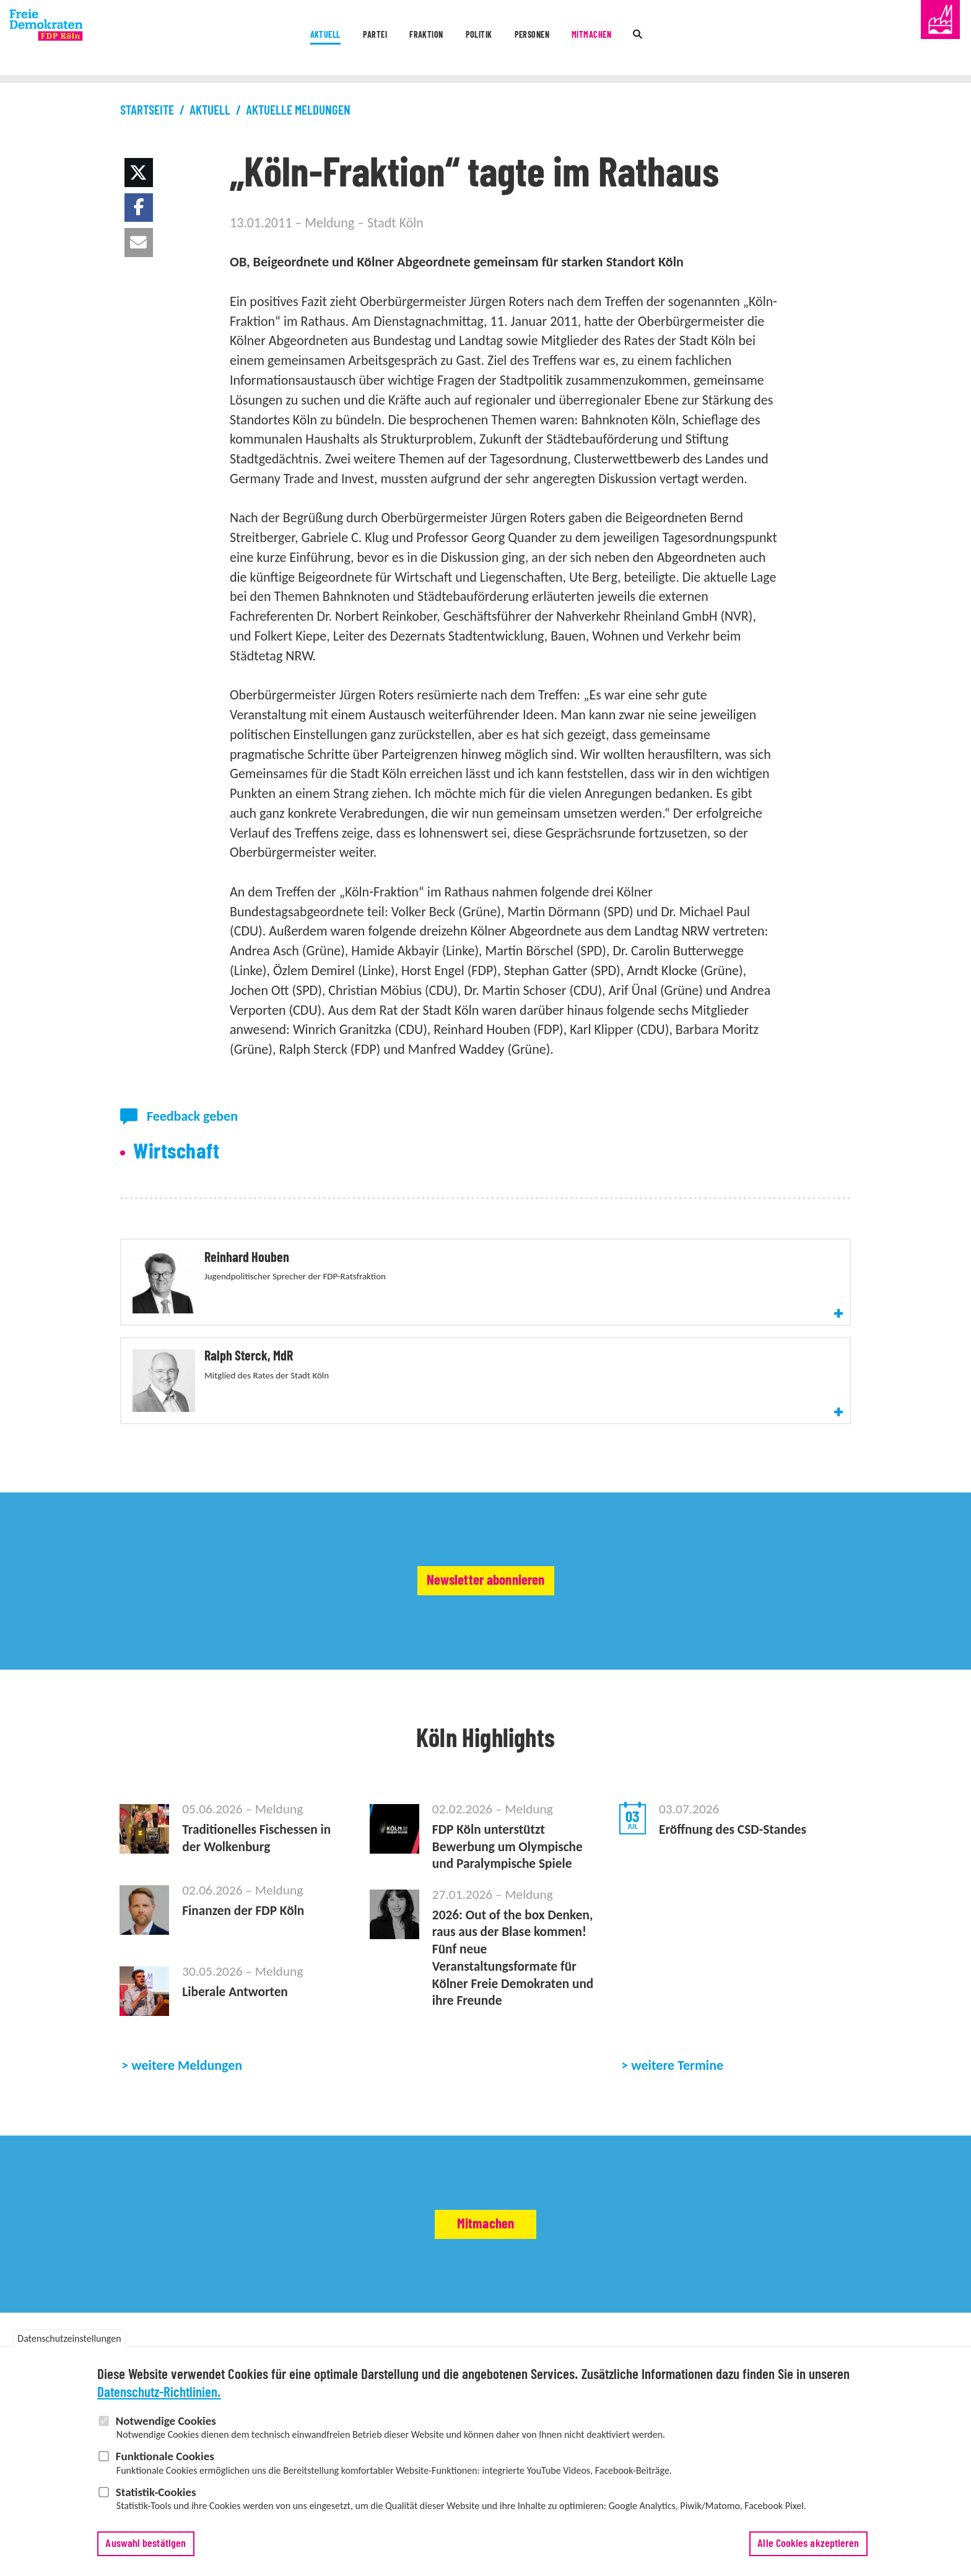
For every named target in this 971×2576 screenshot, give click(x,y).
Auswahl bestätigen (145, 2543)
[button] (139, 172)
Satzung (446, 2342)
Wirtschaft (176, 1152)
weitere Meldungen (186, 2034)
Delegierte (486, 2342)
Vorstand (202, 2342)
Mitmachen (641, 38)
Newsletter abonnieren (485, 1529)
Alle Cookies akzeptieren (808, 2543)
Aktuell (249, 38)
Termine (250, 2323)
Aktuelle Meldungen (298, 110)
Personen (554, 38)
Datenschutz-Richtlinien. (159, 2393)
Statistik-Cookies (156, 2492)
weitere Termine (677, 2034)
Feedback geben (192, 1116)
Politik (475, 38)
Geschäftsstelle (253, 2342)
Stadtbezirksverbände (329, 2342)
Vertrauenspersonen (551, 2342)
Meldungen (207, 2323)
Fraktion (398, 38)
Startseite (147, 110)
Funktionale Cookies (165, 2456)
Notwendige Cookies (166, 2421)
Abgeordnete (401, 2342)
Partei (323, 38)
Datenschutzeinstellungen (69, 2338)
